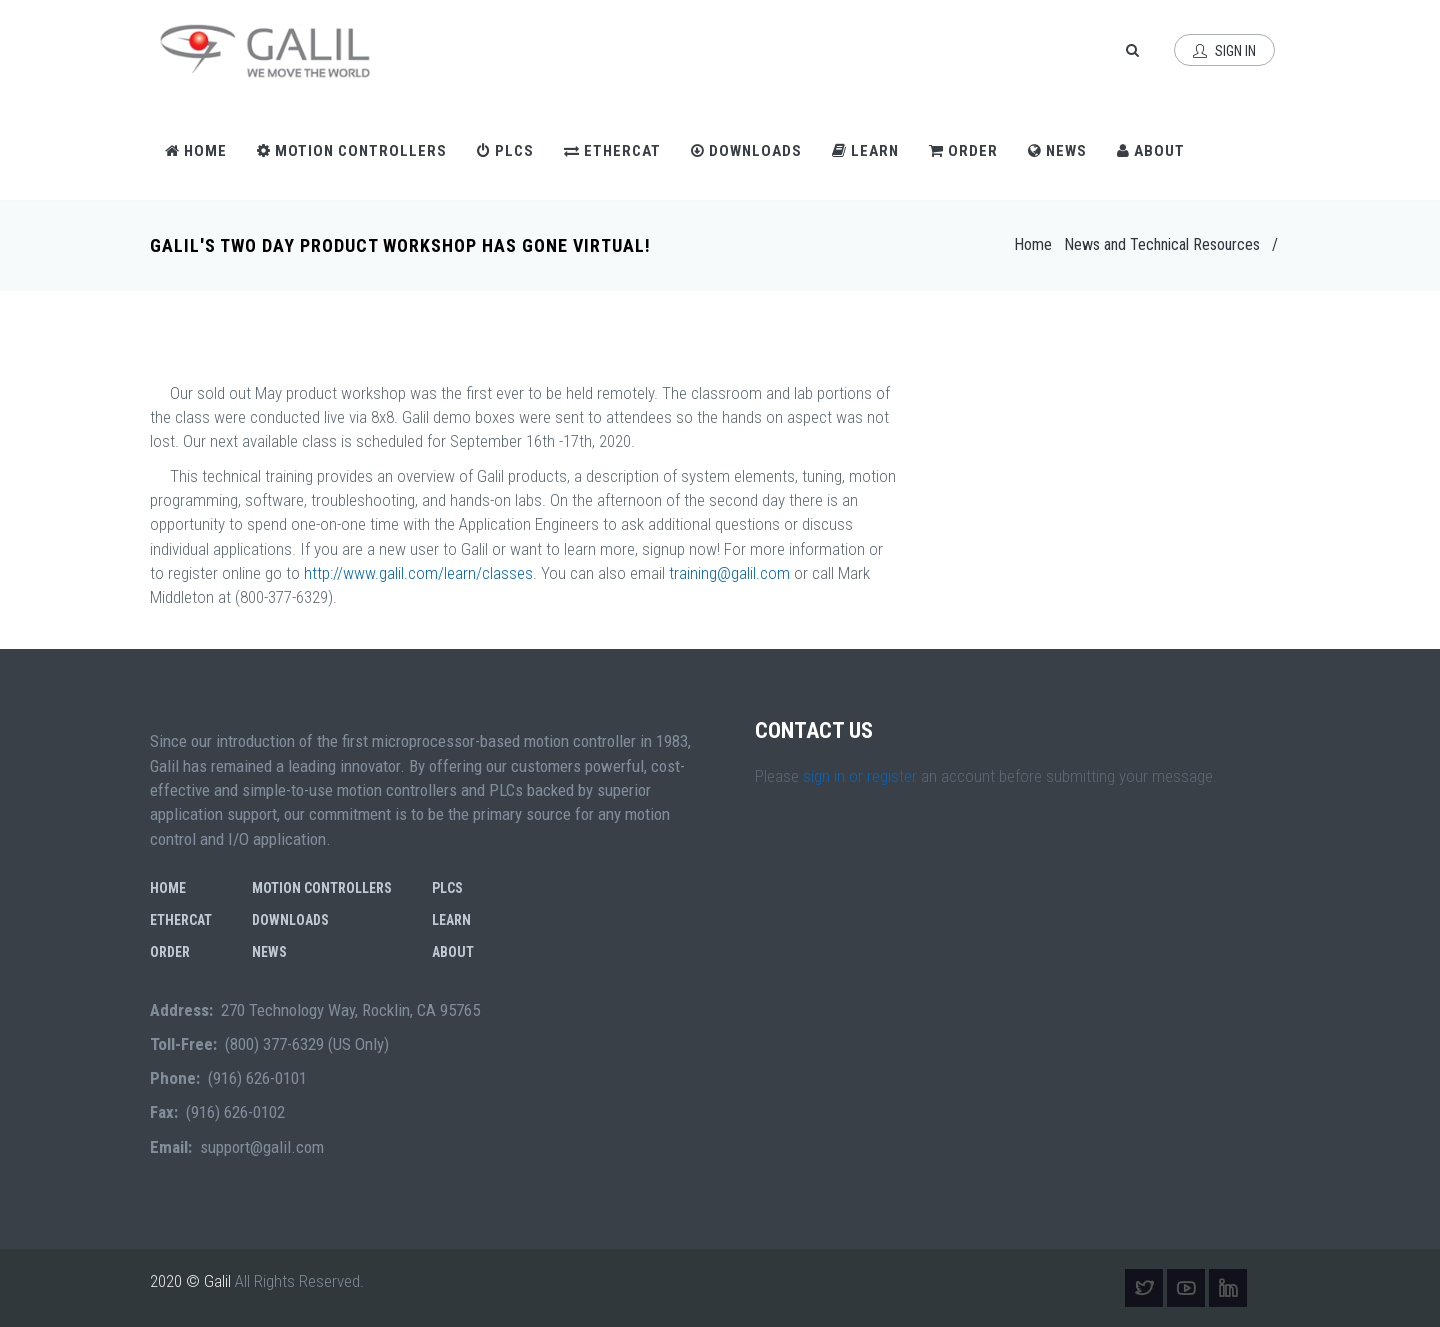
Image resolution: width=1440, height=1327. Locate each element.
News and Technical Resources (1162, 244)
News (1057, 151)
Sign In (1224, 51)
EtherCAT (612, 151)
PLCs (505, 151)
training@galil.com (729, 573)
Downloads (746, 151)
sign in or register (860, 776)
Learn (865, 151)
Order (963, 151)
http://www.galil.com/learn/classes (418, 573)
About (1151, 151)
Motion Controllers (352, 151)
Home (196, 151)
